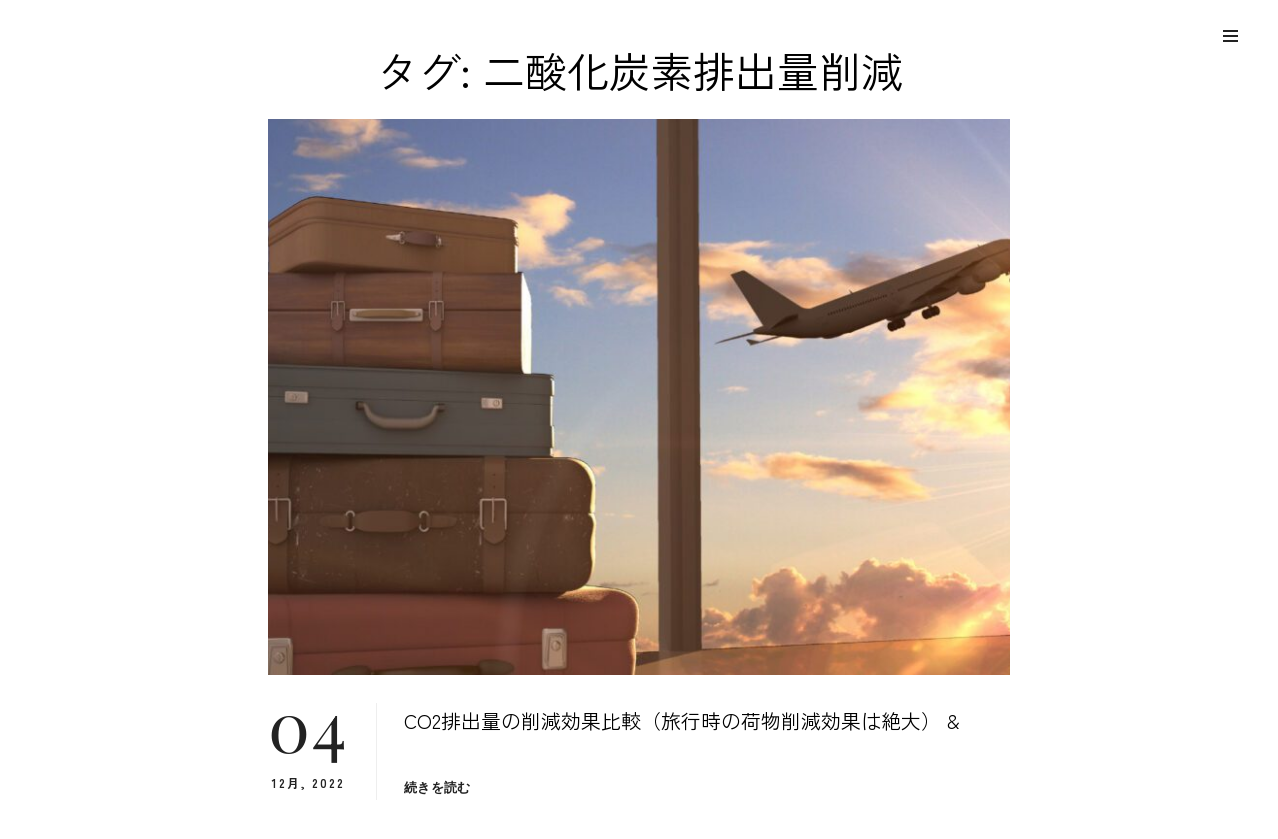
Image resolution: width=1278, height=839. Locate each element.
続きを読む (437, 787)
